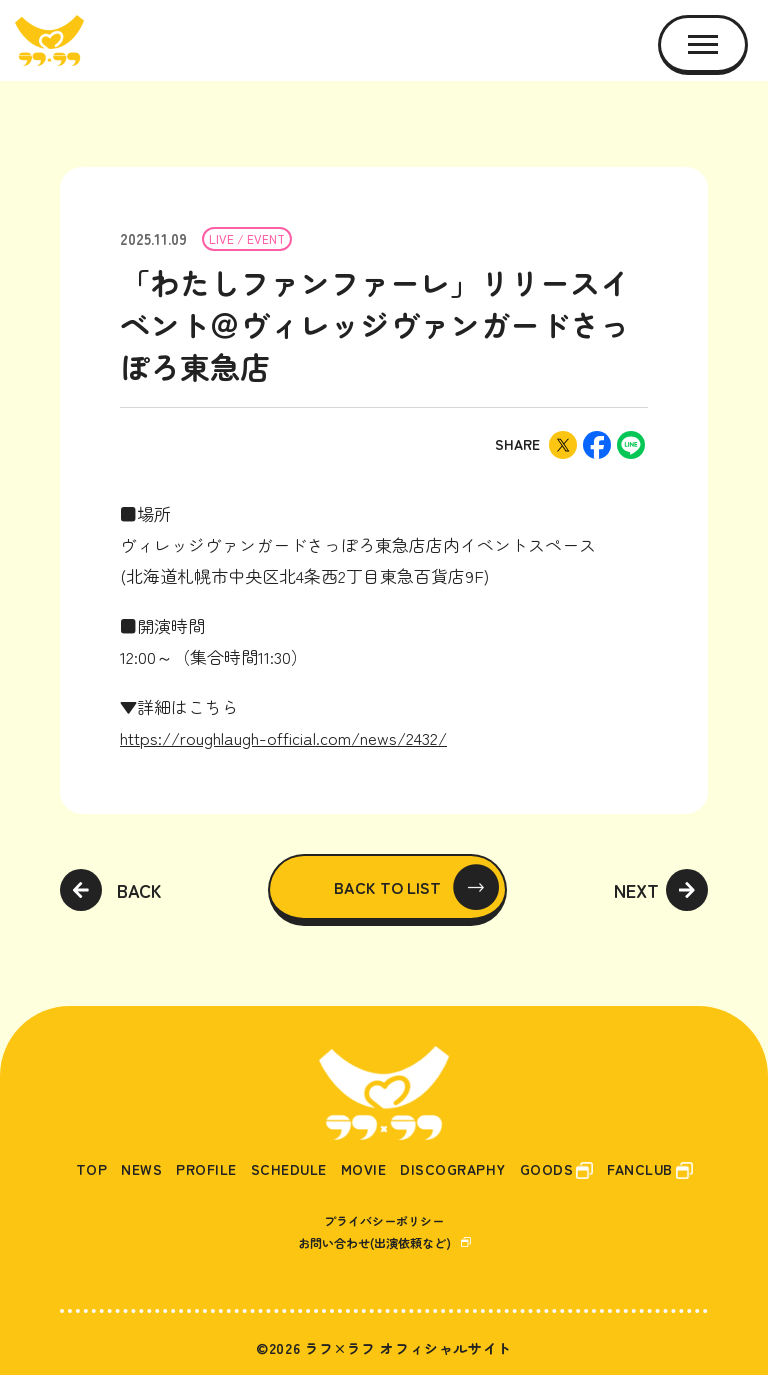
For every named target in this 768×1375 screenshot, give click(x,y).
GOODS (547, 1169)
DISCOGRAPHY (453, 1169)
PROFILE (206, 1169)
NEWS (141, 1169)
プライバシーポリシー (384, 1220)
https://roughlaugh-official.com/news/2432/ (283, 737)
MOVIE (364, 1169)
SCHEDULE (289, 1169)
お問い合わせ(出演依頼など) (374, 1242)
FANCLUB (640, 1169)
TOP (92, 1169)
